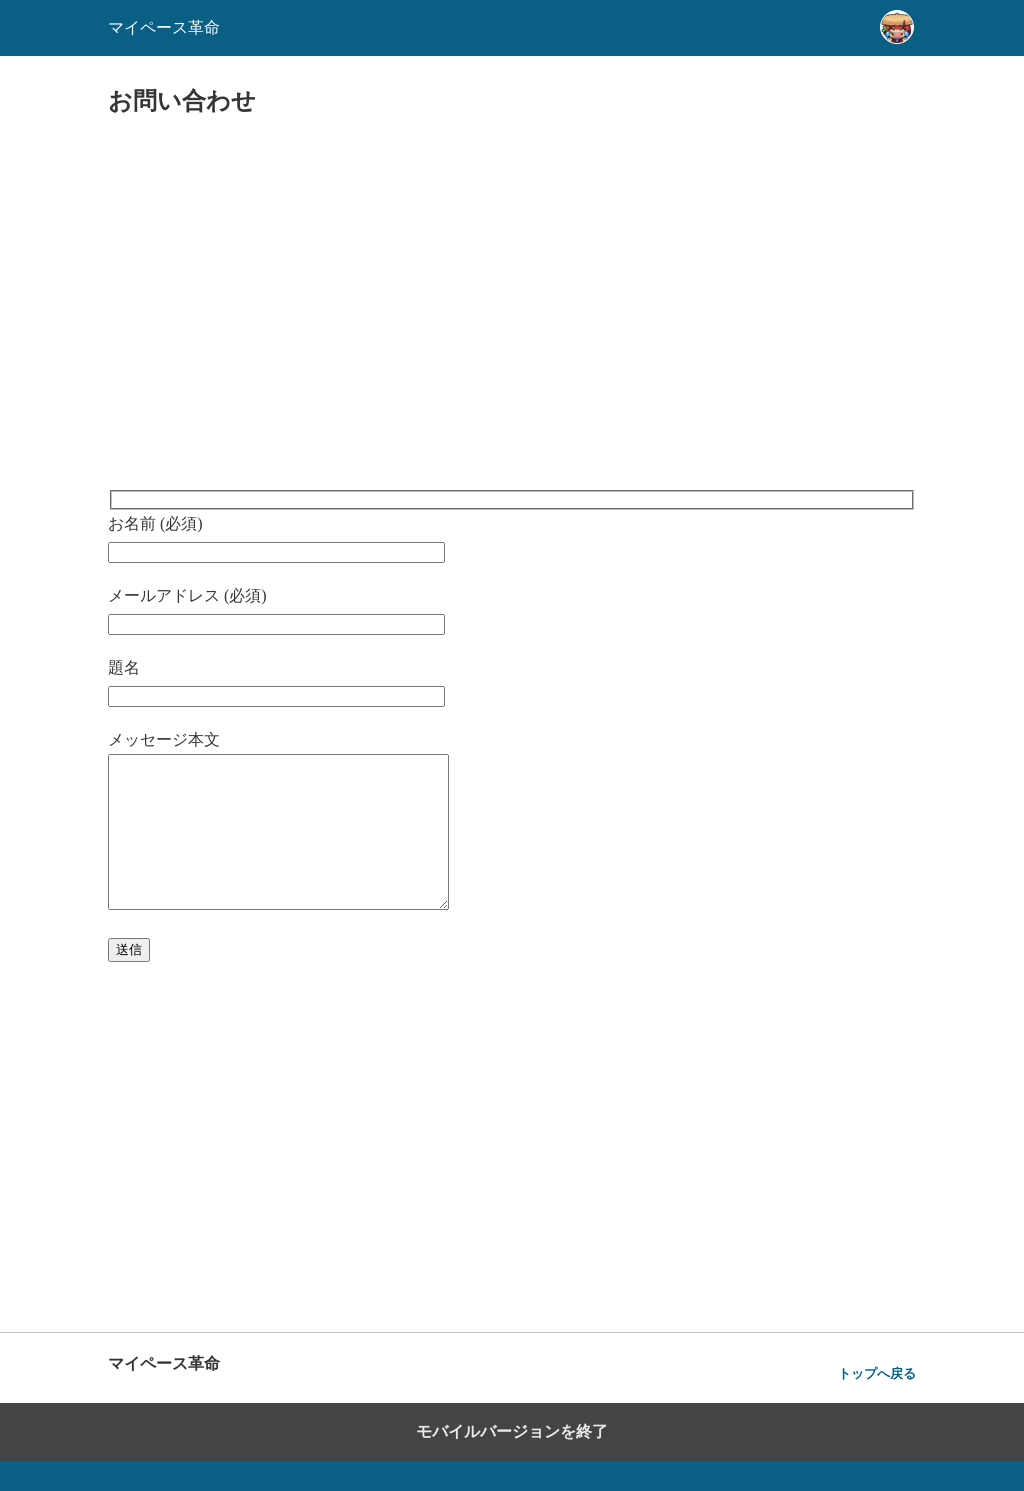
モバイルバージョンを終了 (512, 1461)
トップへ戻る (877, 1403)
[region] (512, 305)
